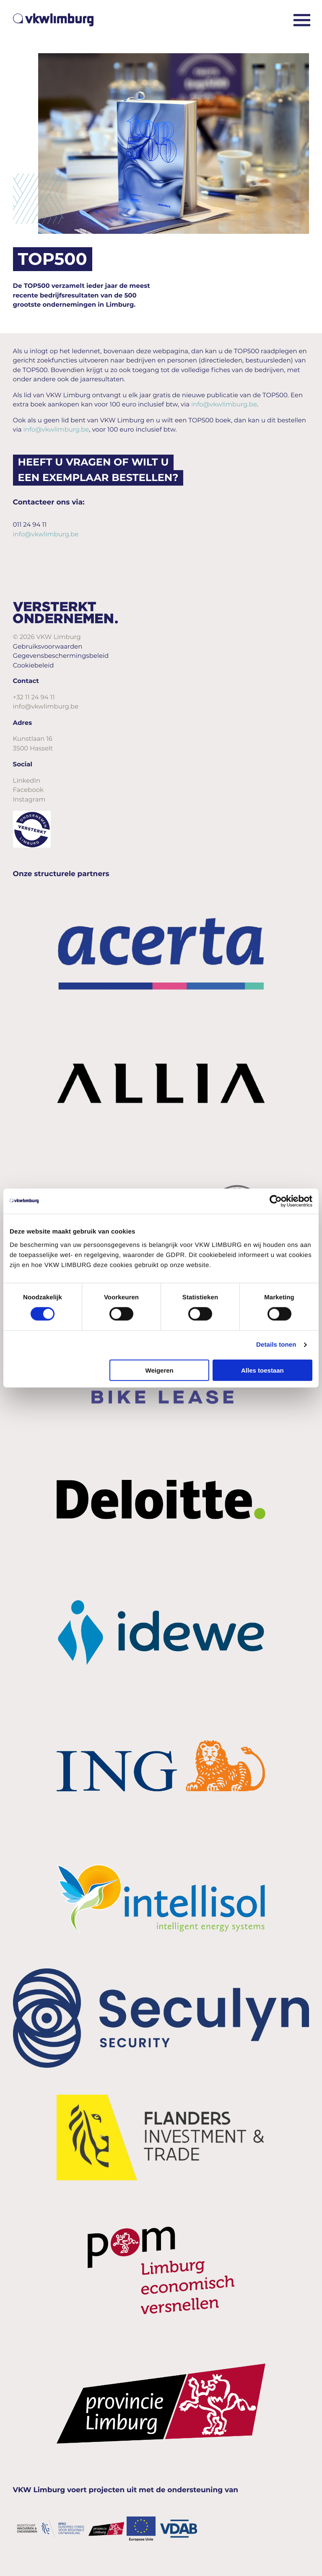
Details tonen (276, 1344)
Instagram (29, 799)
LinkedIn (27, 780)
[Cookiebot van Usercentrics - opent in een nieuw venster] (275, 1201)
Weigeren (159, 1369)
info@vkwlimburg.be (224, 404)
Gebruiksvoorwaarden (48, 646)
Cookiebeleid (33, 665)
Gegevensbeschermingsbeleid (61, 656)
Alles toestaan (262, 1369)
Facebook (28, 790)
